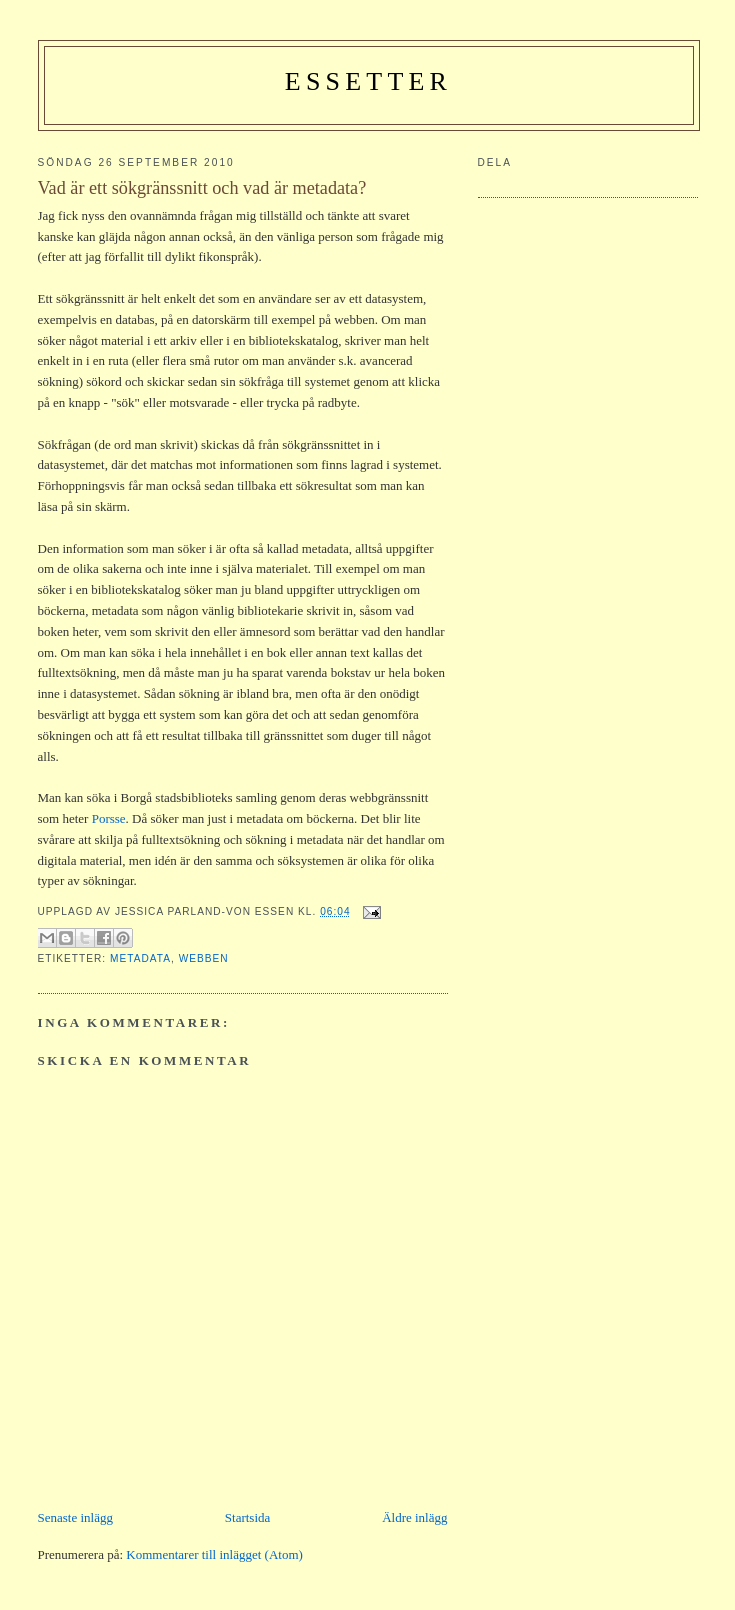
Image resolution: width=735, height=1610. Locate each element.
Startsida (248, 1517)
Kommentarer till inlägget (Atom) (214, 1554)
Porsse (109, 818)
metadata (140, 958)
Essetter (368, 81)
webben (204, 958)
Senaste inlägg (75, 1517)
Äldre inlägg (414, 1517)
